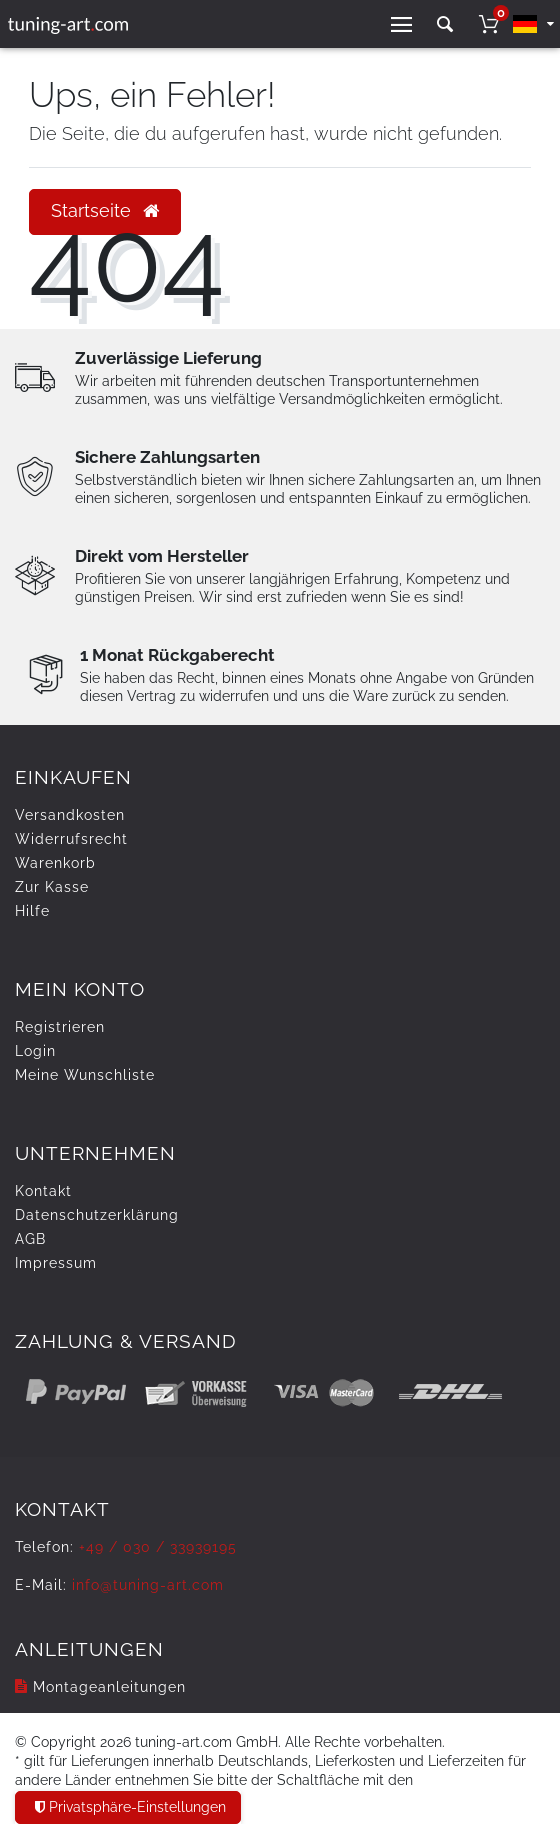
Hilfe (32, 911)
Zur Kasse (52, 887)
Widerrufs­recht (71, 839)
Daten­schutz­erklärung (97, 1215)
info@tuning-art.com (148, 1585)
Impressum (56, 1263)
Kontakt (43, 1191)
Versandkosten (70, 815)
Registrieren (60, 1027)
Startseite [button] (105, 211)
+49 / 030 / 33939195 (158, 1547)
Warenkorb (55, 863)
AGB (30, 1239)
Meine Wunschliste (85, 1075)
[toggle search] (445, 24)
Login (35, 1051)
